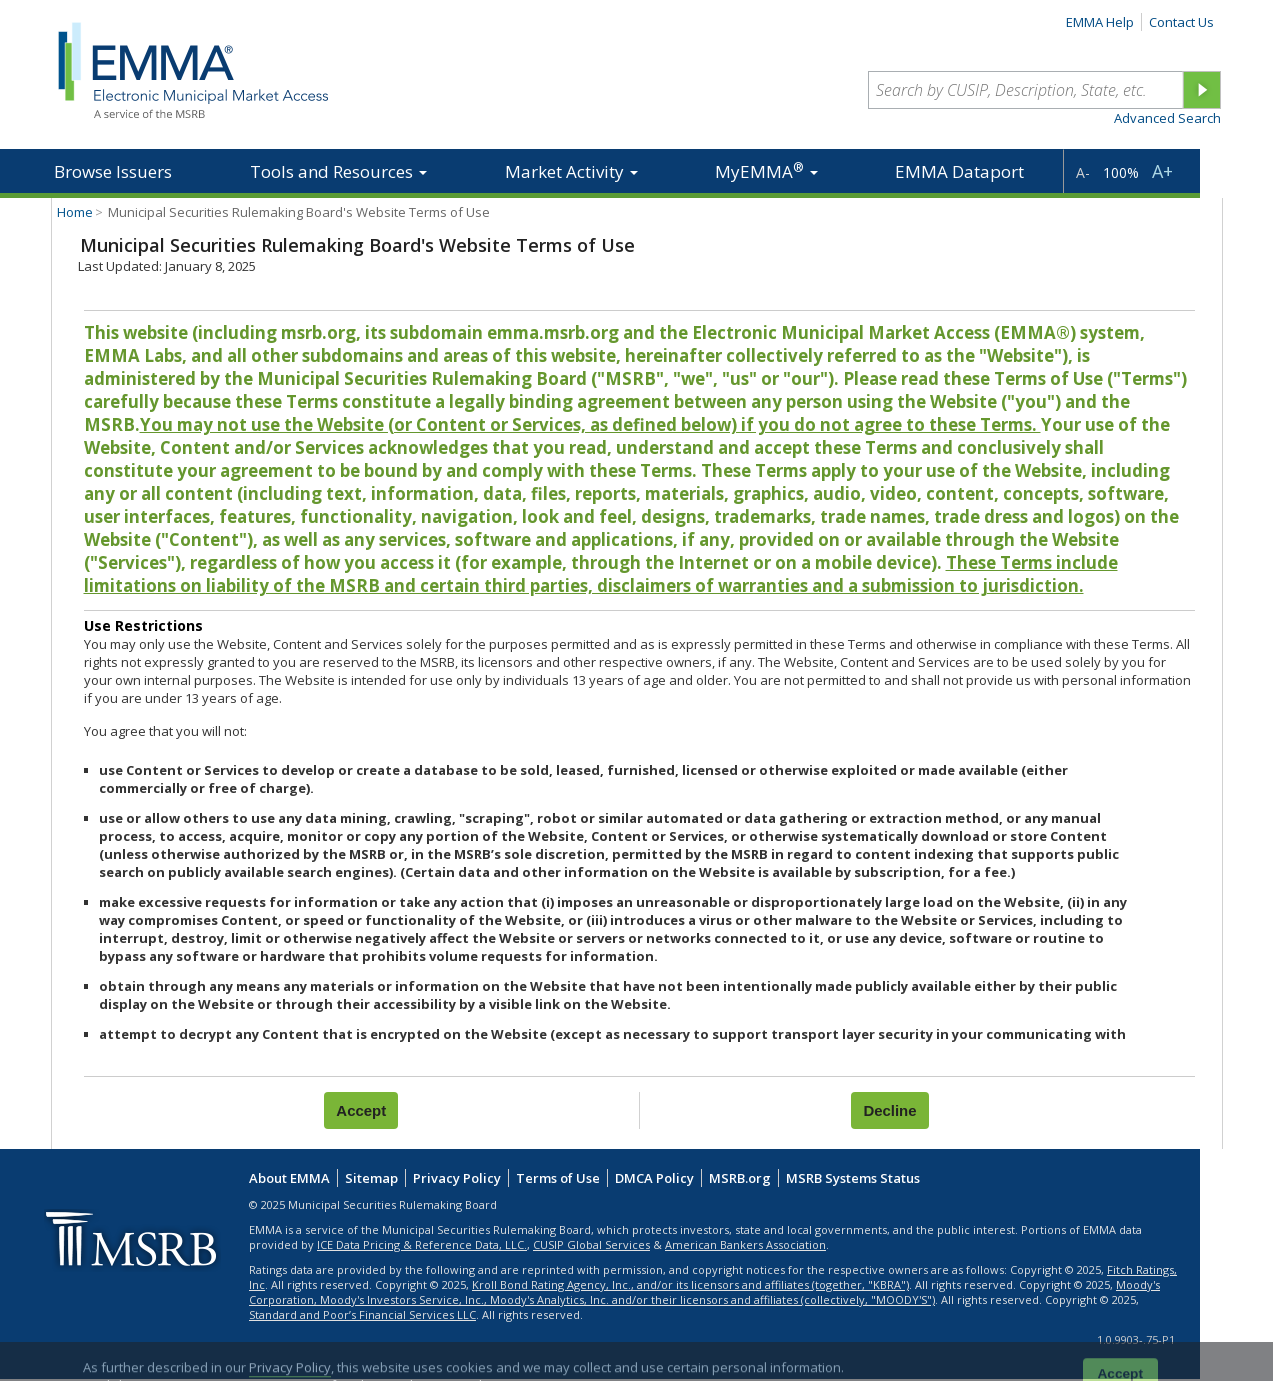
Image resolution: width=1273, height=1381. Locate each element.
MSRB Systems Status (853, 1178)
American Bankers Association (745, 1244)
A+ (1162, 171)
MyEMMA (766, 170)
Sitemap (371, 1178)
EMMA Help (1100, 22)
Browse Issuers (113, 171)
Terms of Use (558, 1178)
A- (1083, 172)
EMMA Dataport (959, 171)
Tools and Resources (338, 171)
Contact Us (1181, 22)
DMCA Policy (654, 1178)
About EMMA (289, 1178)
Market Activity (571, 171)
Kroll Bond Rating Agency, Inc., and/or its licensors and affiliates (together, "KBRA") (690, 1284)
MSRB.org (740, 1178)
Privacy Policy (457, 1178)
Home (75, 212)
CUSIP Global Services (591, 1244)
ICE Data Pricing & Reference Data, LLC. (422, 1244)
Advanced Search (1167, 118)
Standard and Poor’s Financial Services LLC (362, 1314)
